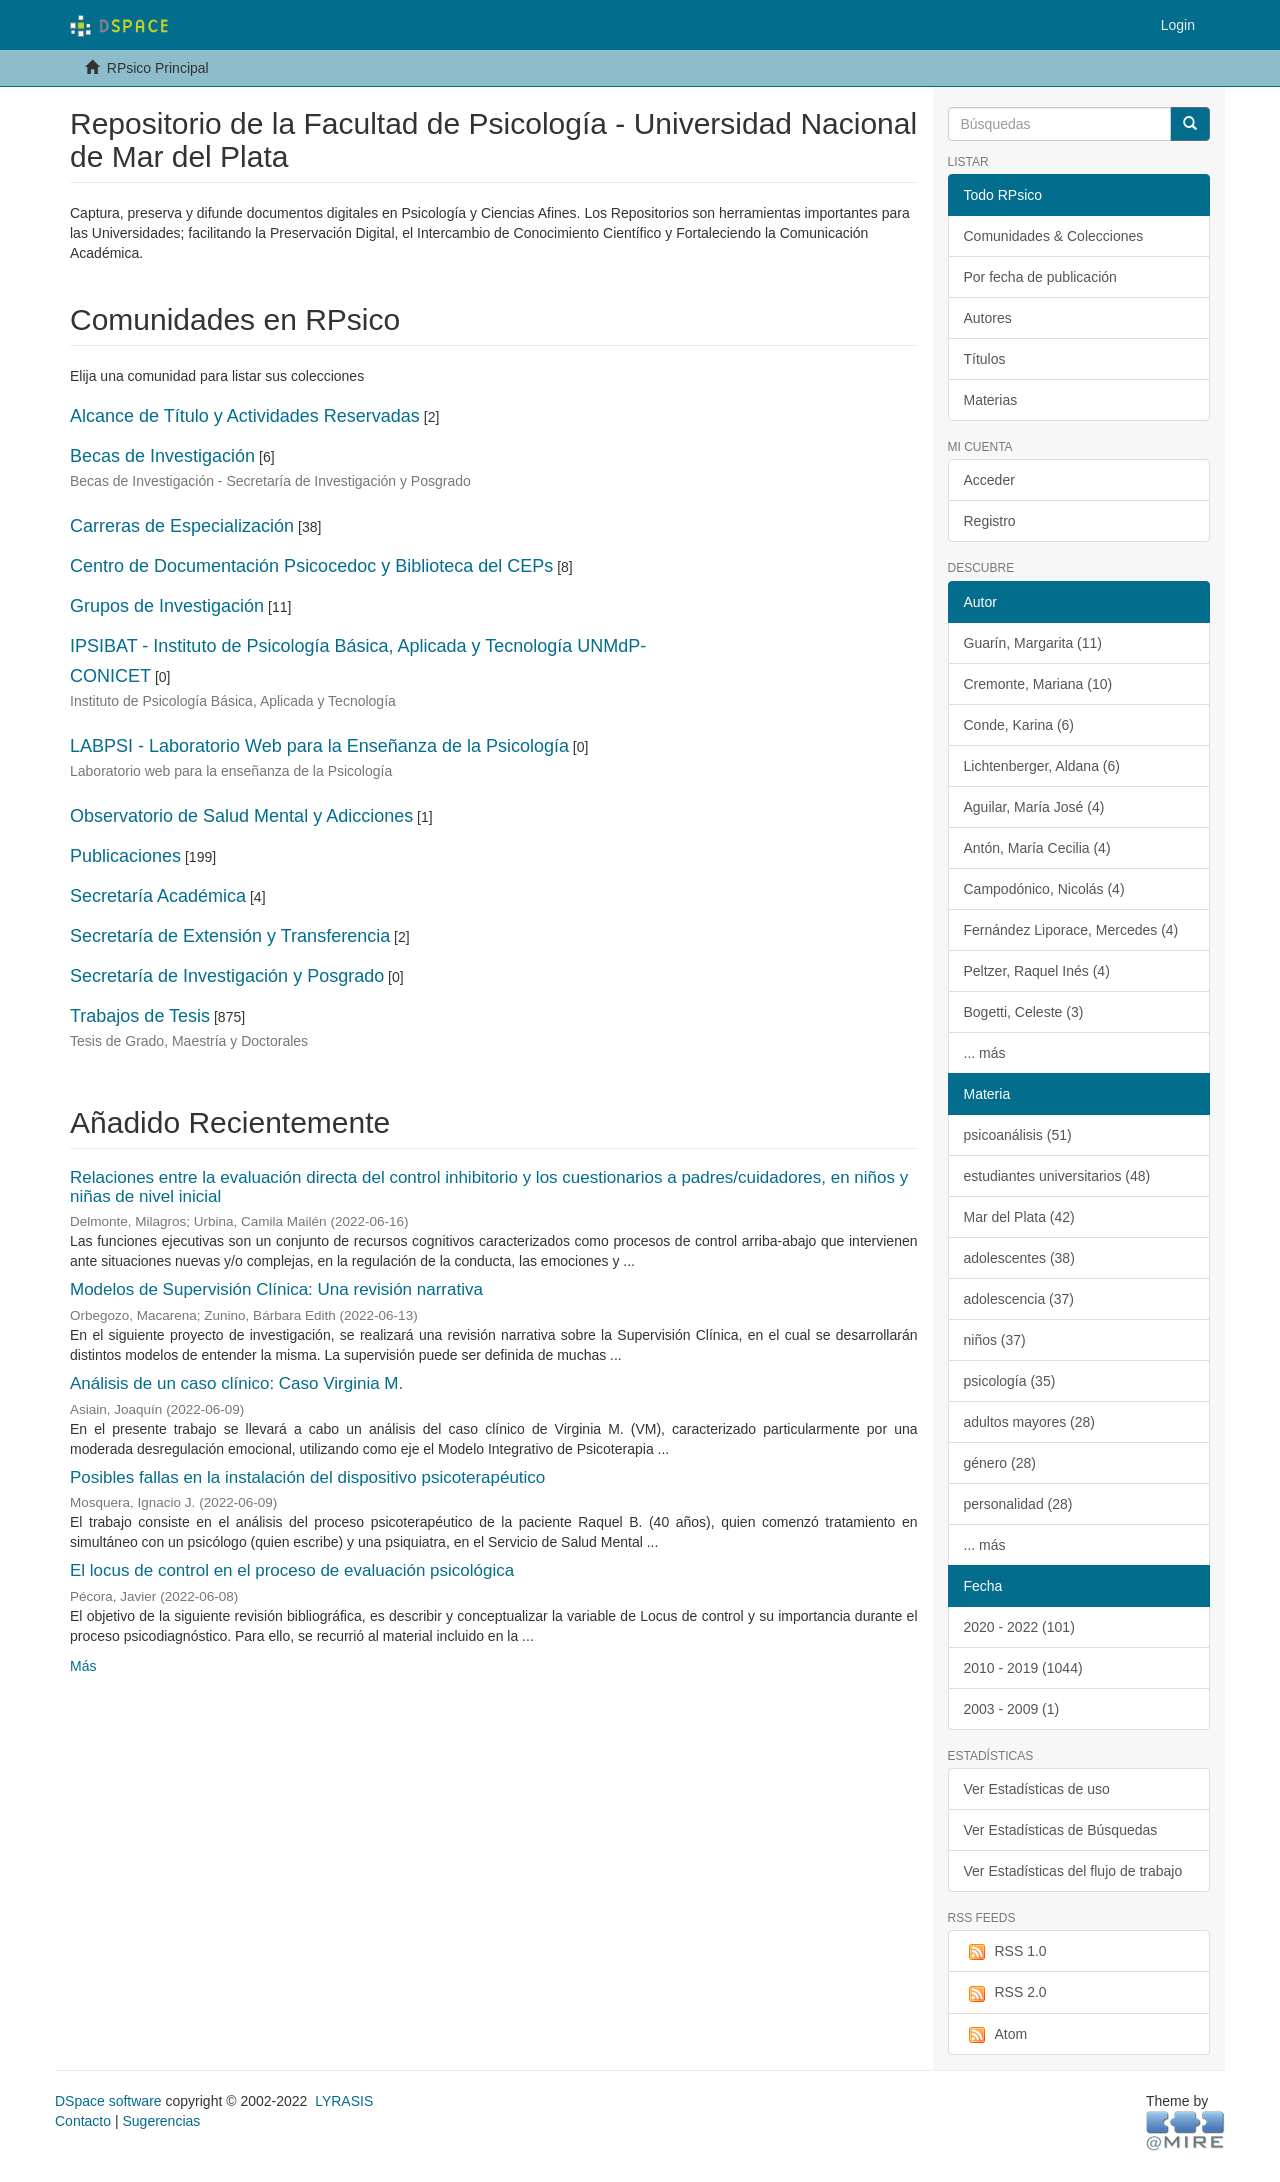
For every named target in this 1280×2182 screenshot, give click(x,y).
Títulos (985, 359)
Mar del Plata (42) (1019, 1217)
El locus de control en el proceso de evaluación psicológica (292, 1570)
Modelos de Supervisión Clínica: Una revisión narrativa (276, 1289)
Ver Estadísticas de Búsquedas (1061, 1830)
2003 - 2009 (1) (1012, 1709)
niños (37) (995, 1340)
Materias (991, 400)
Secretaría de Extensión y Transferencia (230, 936)
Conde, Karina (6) (1019, 725)
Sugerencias (161, 2121)
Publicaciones (125, 856)
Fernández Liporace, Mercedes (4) (1071, 930)
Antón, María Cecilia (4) (1037, 848)
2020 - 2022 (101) (1019, 1627)
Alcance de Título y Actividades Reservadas (245, 416)
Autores (988, 318)
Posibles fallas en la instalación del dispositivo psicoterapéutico (307, 1477)
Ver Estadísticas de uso (1037, 1789)
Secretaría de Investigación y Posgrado (227, 976)
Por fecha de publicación (1040, 277)
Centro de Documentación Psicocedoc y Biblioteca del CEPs (311, 566)
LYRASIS (344, 2101)
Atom (996, 2035)
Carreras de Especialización (182, 526)
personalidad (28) (1018, 1504)
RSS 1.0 (1005, 1952)
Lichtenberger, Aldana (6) (1042, 766)
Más (83, 1666)
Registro (990, 521)
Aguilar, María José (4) (1034, 807)
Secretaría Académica (158, 896)
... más (985, 1053)
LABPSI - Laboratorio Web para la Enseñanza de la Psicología (319, 746)
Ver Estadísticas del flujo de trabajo (1073, 1871)
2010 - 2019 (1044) (1023, 1668)
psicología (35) (1010, 1381)
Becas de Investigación (162, 456)
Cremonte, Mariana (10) (1038, 684)
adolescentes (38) (1019, 1258)
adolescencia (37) (1019, 1299)
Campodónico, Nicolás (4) (1044, 889)
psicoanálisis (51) (1018, 1135)
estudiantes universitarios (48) (1057, 1176)
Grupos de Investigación (167, 606)
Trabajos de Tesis (140, 1016)
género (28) (1000, 1463)
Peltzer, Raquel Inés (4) (1037, 971)
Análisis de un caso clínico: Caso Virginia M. (236, 1383)
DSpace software (108, 2101)
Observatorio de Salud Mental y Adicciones (241, 816)
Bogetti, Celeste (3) (1024, 1012)
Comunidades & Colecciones (1054, 236)
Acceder (989, 480)
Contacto (83, 2121)
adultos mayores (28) (1030, 1422)
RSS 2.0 (1005, 1993)
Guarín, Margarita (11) (1033, 643)
